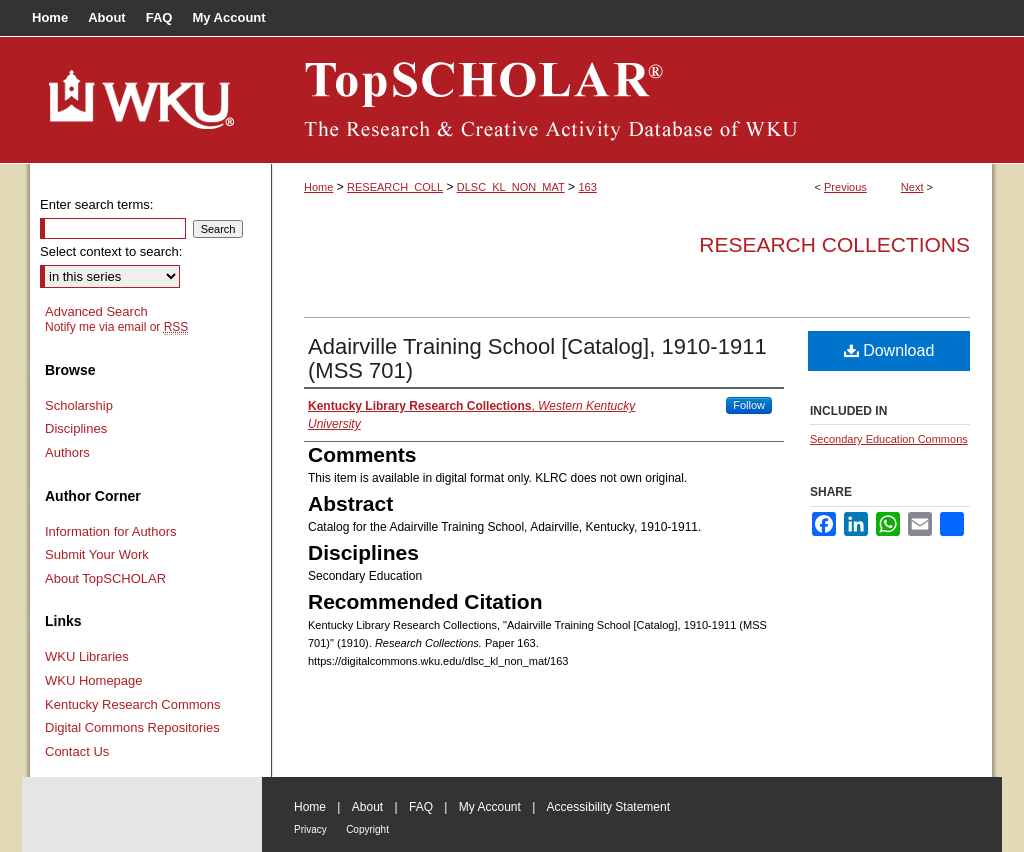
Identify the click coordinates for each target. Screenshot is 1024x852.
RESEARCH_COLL (395, 187)
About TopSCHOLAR (105, 578)
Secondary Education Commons (889, 439)
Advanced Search (96, 311)
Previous (845, 187)
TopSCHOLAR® (632, 100)
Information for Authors (111, 531)
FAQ (421, 807)
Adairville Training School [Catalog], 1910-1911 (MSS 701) (537, 358)
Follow (749, 405)
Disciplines (76, 428)
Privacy (310, 829)
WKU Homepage (94, 680)
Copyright (367, 829)
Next (912, 187)
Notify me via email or (116, 327)
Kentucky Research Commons (133, 704)
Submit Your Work (97, 554)
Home (318, 187)
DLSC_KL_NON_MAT (511, 187)
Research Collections (834, 244)
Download (889, 350)
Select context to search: (111, 251)
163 (587, 187)
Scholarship (79, 405)
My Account (490, 807)
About (367, 807)
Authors (67, 452)
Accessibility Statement (608, 807)
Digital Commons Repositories (132, 727)
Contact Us (77, 751)
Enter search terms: (96, 204)
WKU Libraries (87, 656)
